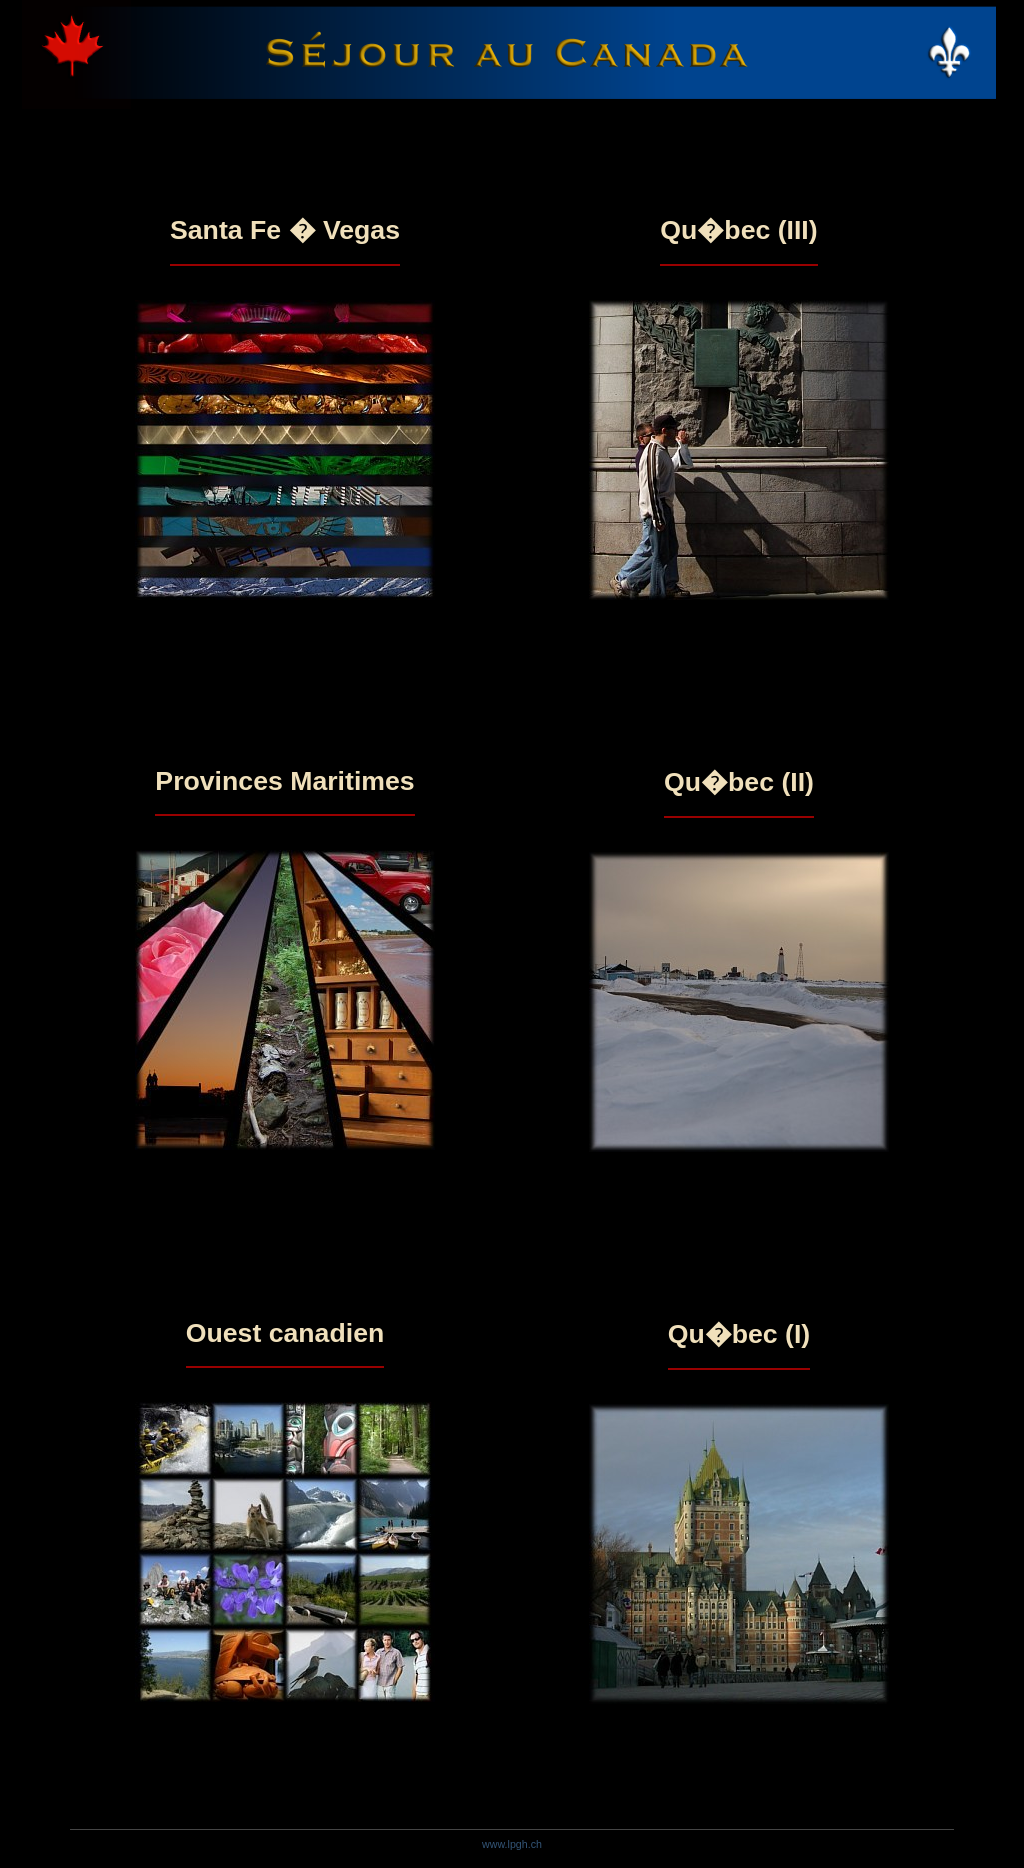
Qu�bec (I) (739, 1334)
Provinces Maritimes (284, 781)
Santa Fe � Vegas (285, 230)
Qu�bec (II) (739, 782)
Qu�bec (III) (738, 230)
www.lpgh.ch (512, 1844)
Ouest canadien (285, 1333)
